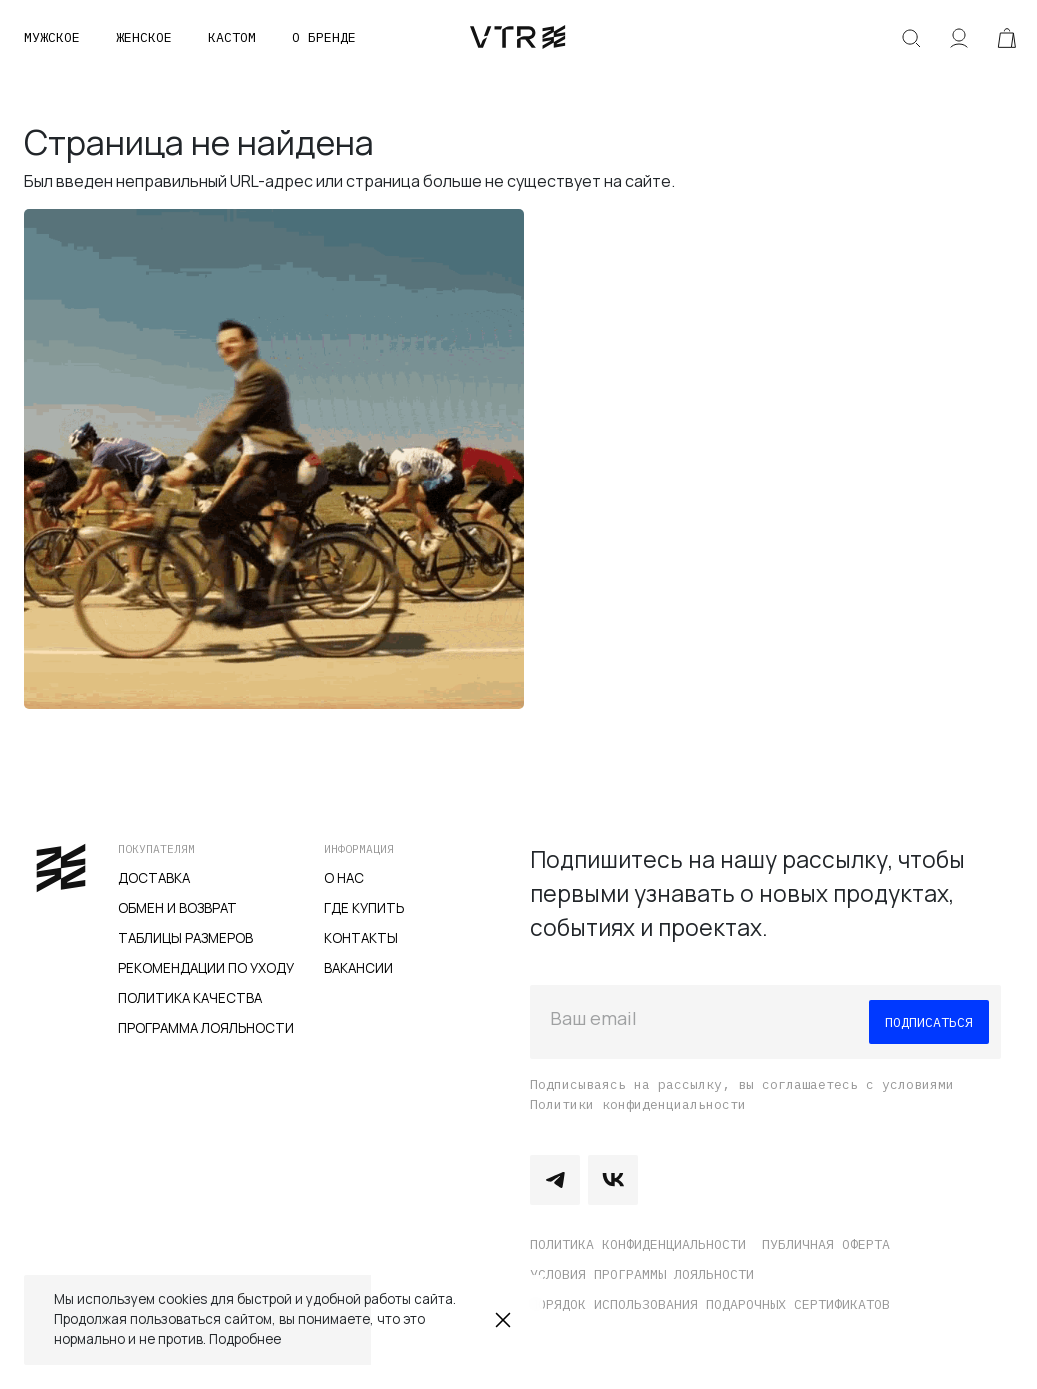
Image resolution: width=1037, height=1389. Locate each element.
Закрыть (503, 1320)
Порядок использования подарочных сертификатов (710, 1304)
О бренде (324, 37)
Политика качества (190, 998)
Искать (911, 38)
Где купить (364, 908)
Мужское (52, 37)
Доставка (154, 878)
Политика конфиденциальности (638, 1244)
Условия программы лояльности (642, 1274)
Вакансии (358, 968)
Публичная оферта (826, 1244)
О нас (344, 878)
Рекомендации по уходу (206, 968)
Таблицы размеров (185, 938)
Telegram (555, 1180)
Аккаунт (959, 38)
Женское (144, 37)
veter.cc (518, 38)
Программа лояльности (206, 1028)
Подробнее (245, 1339)
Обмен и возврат (177, 908)
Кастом (232, 37)
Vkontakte (613, 1180)
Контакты (361, 938)
